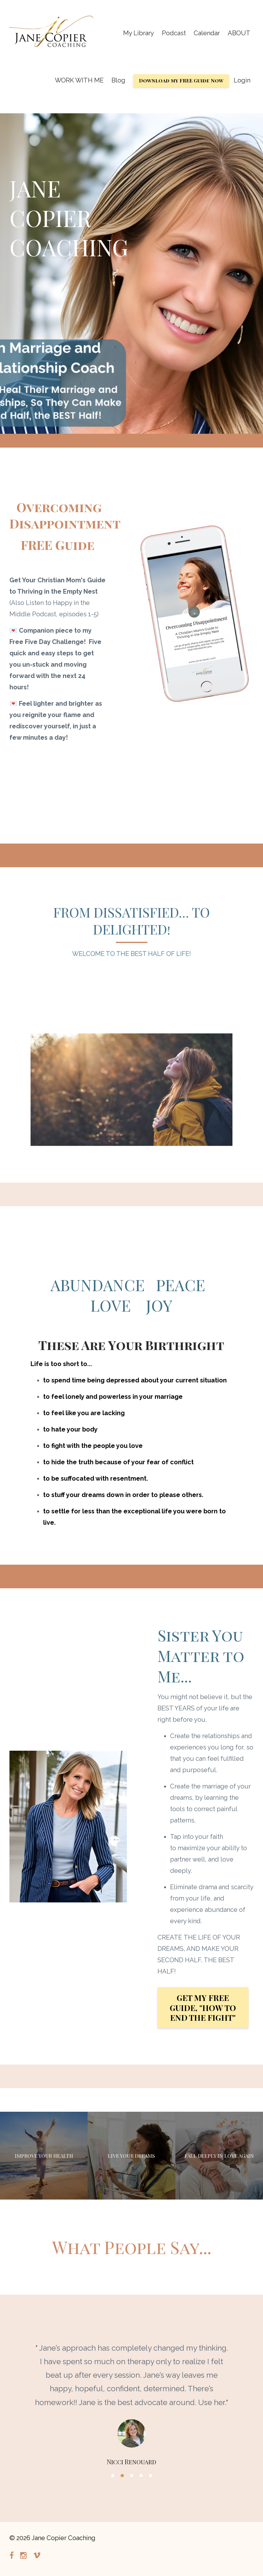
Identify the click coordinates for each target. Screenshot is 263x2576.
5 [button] (150, 2475)
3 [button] (131, 2475)
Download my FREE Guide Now (181, 80)
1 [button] (112, 2475)
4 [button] (141, 2475)
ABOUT (239, 33)
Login (242, 80)
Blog (118, 80)
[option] (131, 2398)
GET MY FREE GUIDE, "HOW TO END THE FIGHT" (203, 2007)
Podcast (174, 33)
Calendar (207, 33)
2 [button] (122, 2475)
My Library (138, 33)
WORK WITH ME (79, 80)
